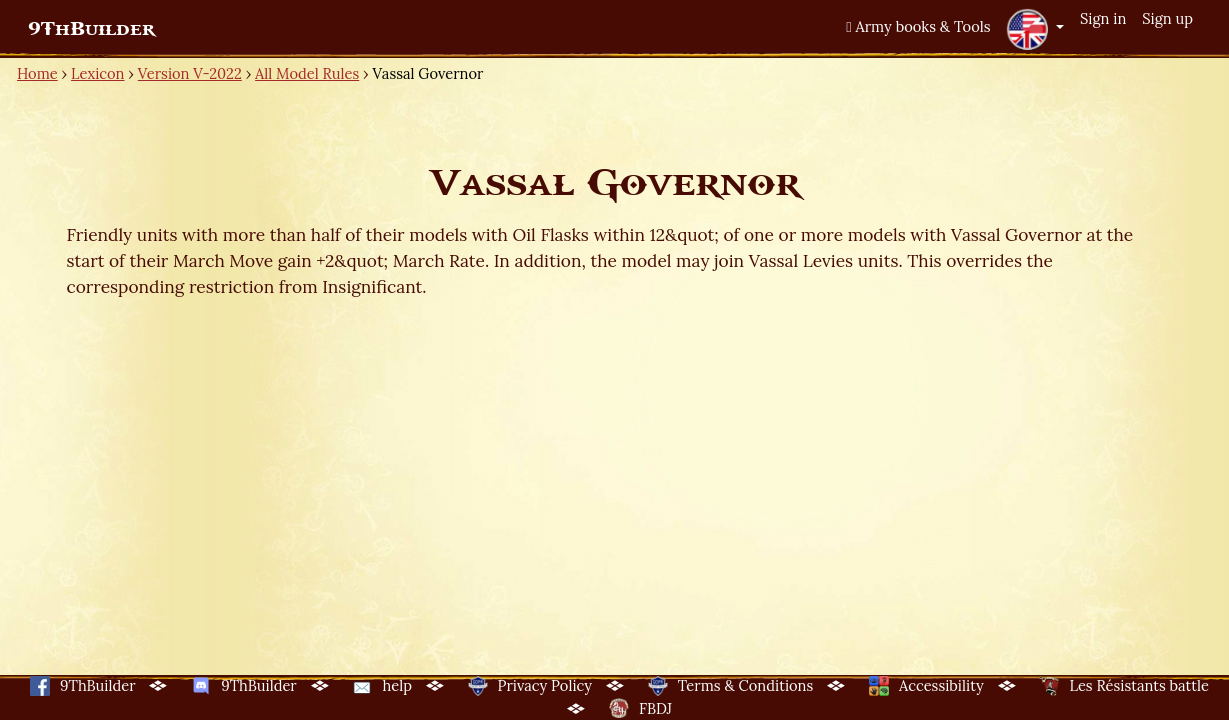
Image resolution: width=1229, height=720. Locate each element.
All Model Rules (307, 73)
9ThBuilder (91, 29)
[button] (1035, 29)
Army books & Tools (918, 26)
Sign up (1167, 18)
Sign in (1103, 18)
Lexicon (97, 73)
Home (37, 73)
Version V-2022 (190, 73)
